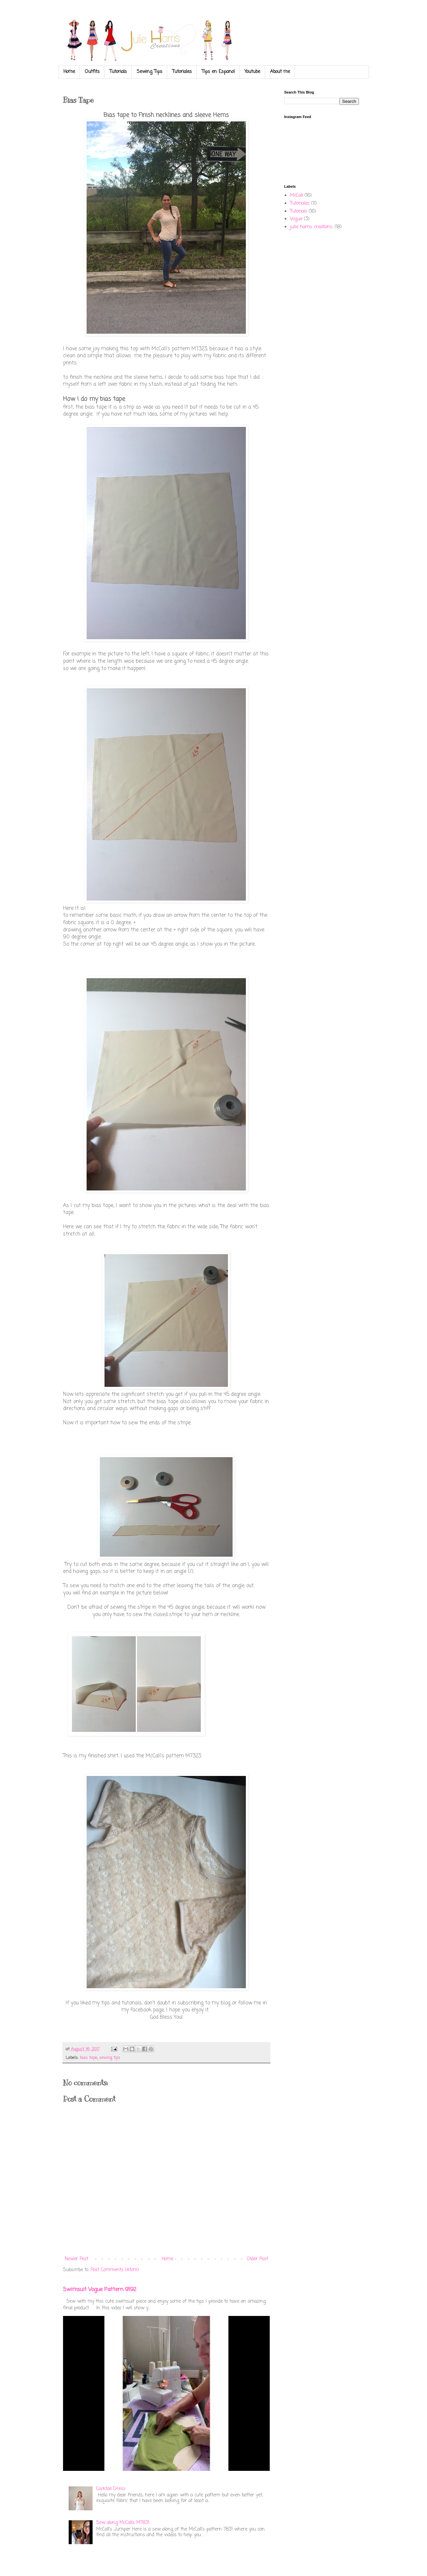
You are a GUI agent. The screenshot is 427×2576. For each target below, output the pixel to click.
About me (280, 71)
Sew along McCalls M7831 (122, 2522)
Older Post (257, 2259)
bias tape (88, 2058)
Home (69, 71)
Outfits (92, 71)
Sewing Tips (149, 71)
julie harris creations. (311, 227)
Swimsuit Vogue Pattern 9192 (99, 2289)
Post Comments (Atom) (115, 2270)
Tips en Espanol (218, 71)
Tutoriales (182, 71)
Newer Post (76, 2259)
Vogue (296, 219)
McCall (296, 195)
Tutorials (118, 71)
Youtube (252, 71)
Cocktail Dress (110, 2488)
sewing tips (109, 2058)
